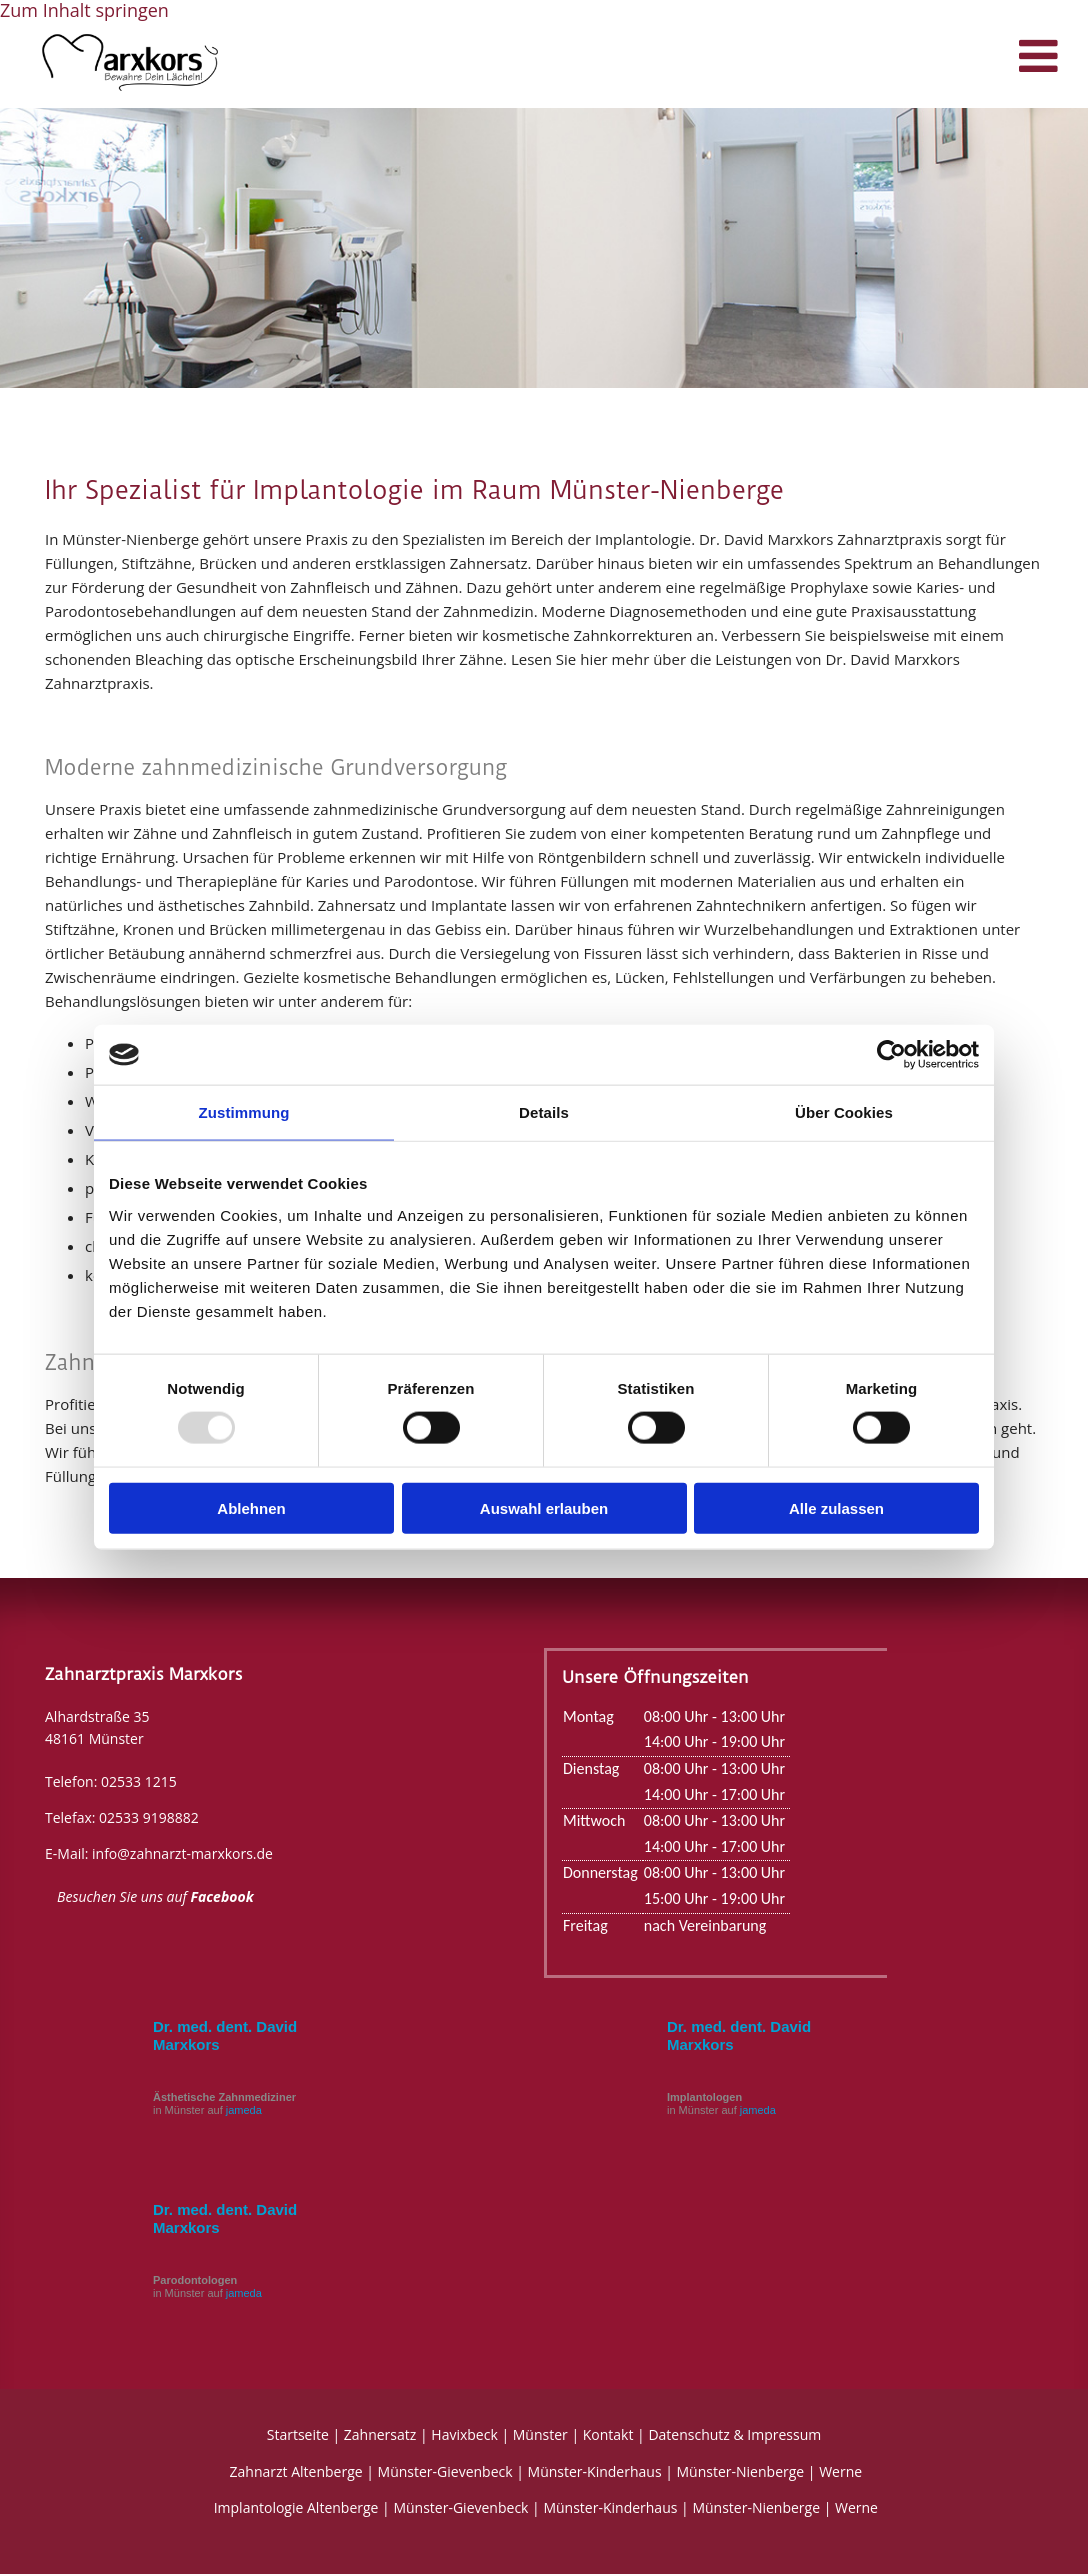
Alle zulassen (836, 1507)
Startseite (298, 2434)
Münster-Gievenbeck (445, 2471)
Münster (540, 2434)
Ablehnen (251, 1507)
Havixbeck (464, 2434)
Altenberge (326, 2471)
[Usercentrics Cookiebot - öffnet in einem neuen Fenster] (891, 1055)
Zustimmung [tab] (244, 1112)
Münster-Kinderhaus (595, 2471)
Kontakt (608, 2434)
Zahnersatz (380, 2434)
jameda (244, 2110)
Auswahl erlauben (544, 1507)
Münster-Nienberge (741, 2471)
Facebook (222, 1896)
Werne (840, 2471)
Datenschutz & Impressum (734, 2434)
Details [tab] (544, 1112)
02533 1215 (139, 1781)
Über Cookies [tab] (844, 1112)
